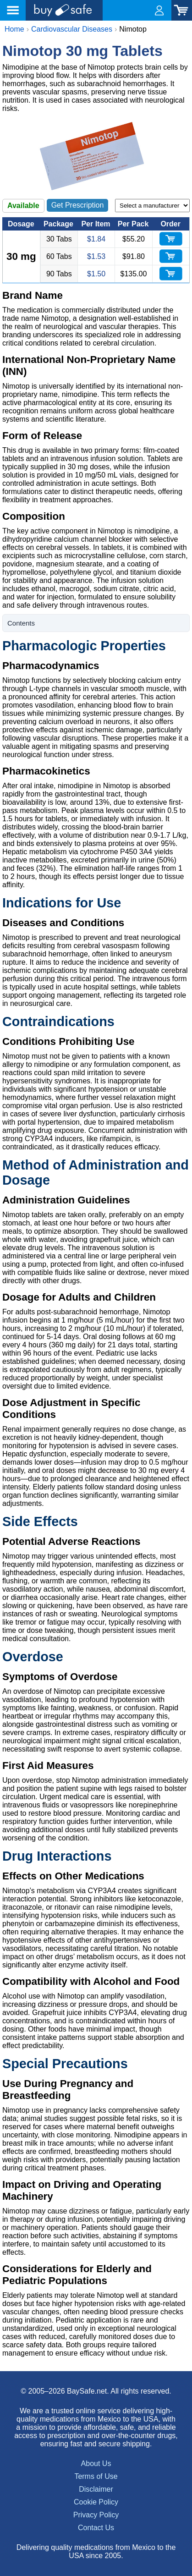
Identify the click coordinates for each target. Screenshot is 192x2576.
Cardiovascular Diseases (71, 29)
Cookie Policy (96, 2502)
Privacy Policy (96, 2515)
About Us (96, 2463)
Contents (21, 623)
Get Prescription (77, 205)
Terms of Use (95, 2476)
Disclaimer (96, 2489)
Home (14, 29)
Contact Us (96, 2528)
